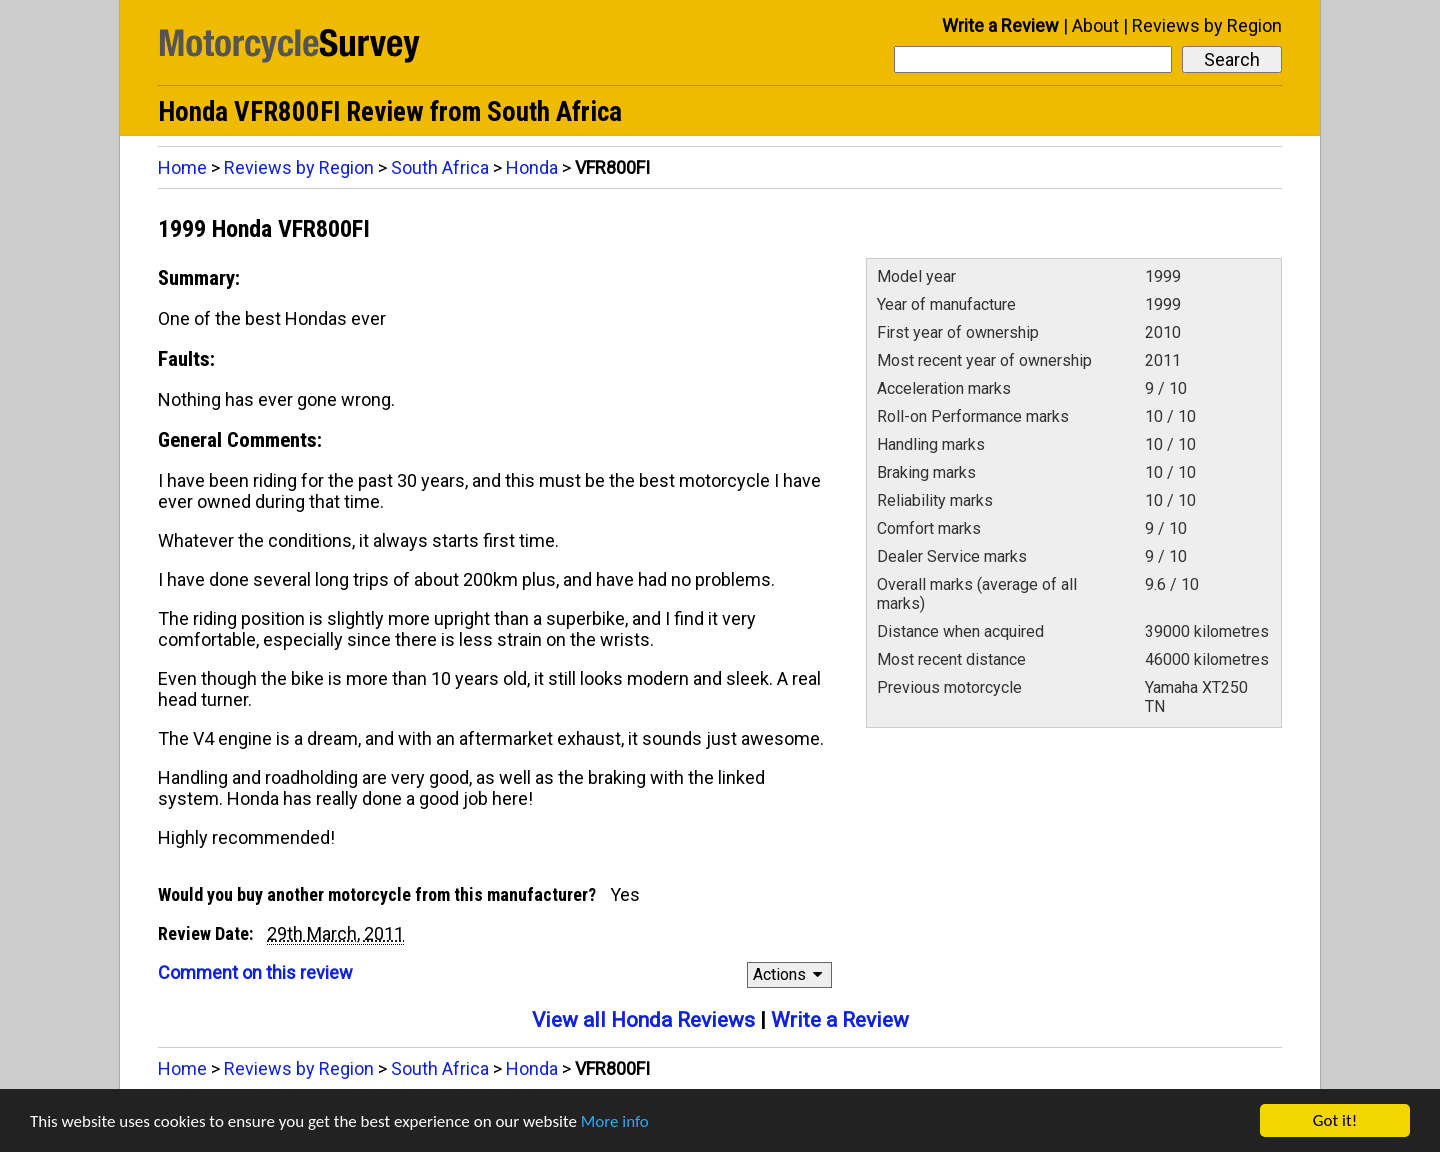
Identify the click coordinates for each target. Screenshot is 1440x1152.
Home (182, 167)
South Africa (440, 167)
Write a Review (1000, 25)
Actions (790, 974)
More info (615, 1121)
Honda (532, 167)
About (1095, 25)
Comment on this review (255, 972)
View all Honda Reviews (643, 1020)
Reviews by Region (1207, 25)
